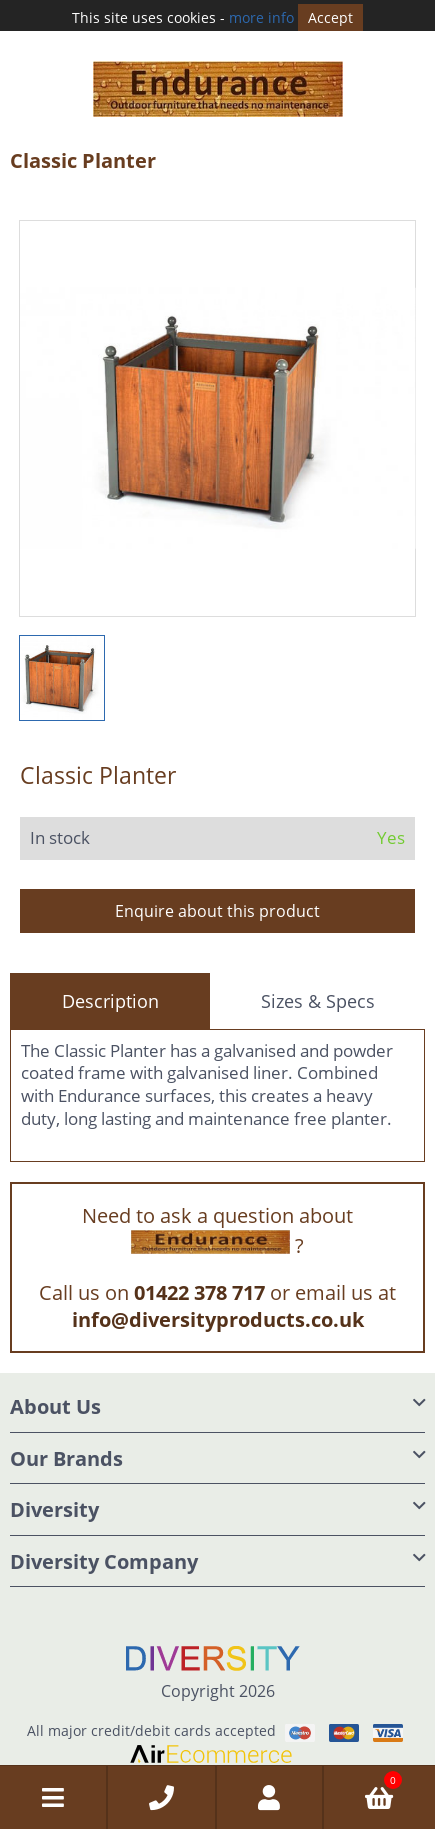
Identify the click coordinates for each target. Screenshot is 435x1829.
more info (261, 17)
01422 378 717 (199, 1284)
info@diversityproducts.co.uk (218, 1311)
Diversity (54, 1501)
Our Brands (66, 1449)
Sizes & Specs (318, 992)
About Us (55, 1398)
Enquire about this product (217, 903)
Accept (330, 17)
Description (110, 992)
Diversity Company (104, 1552)
